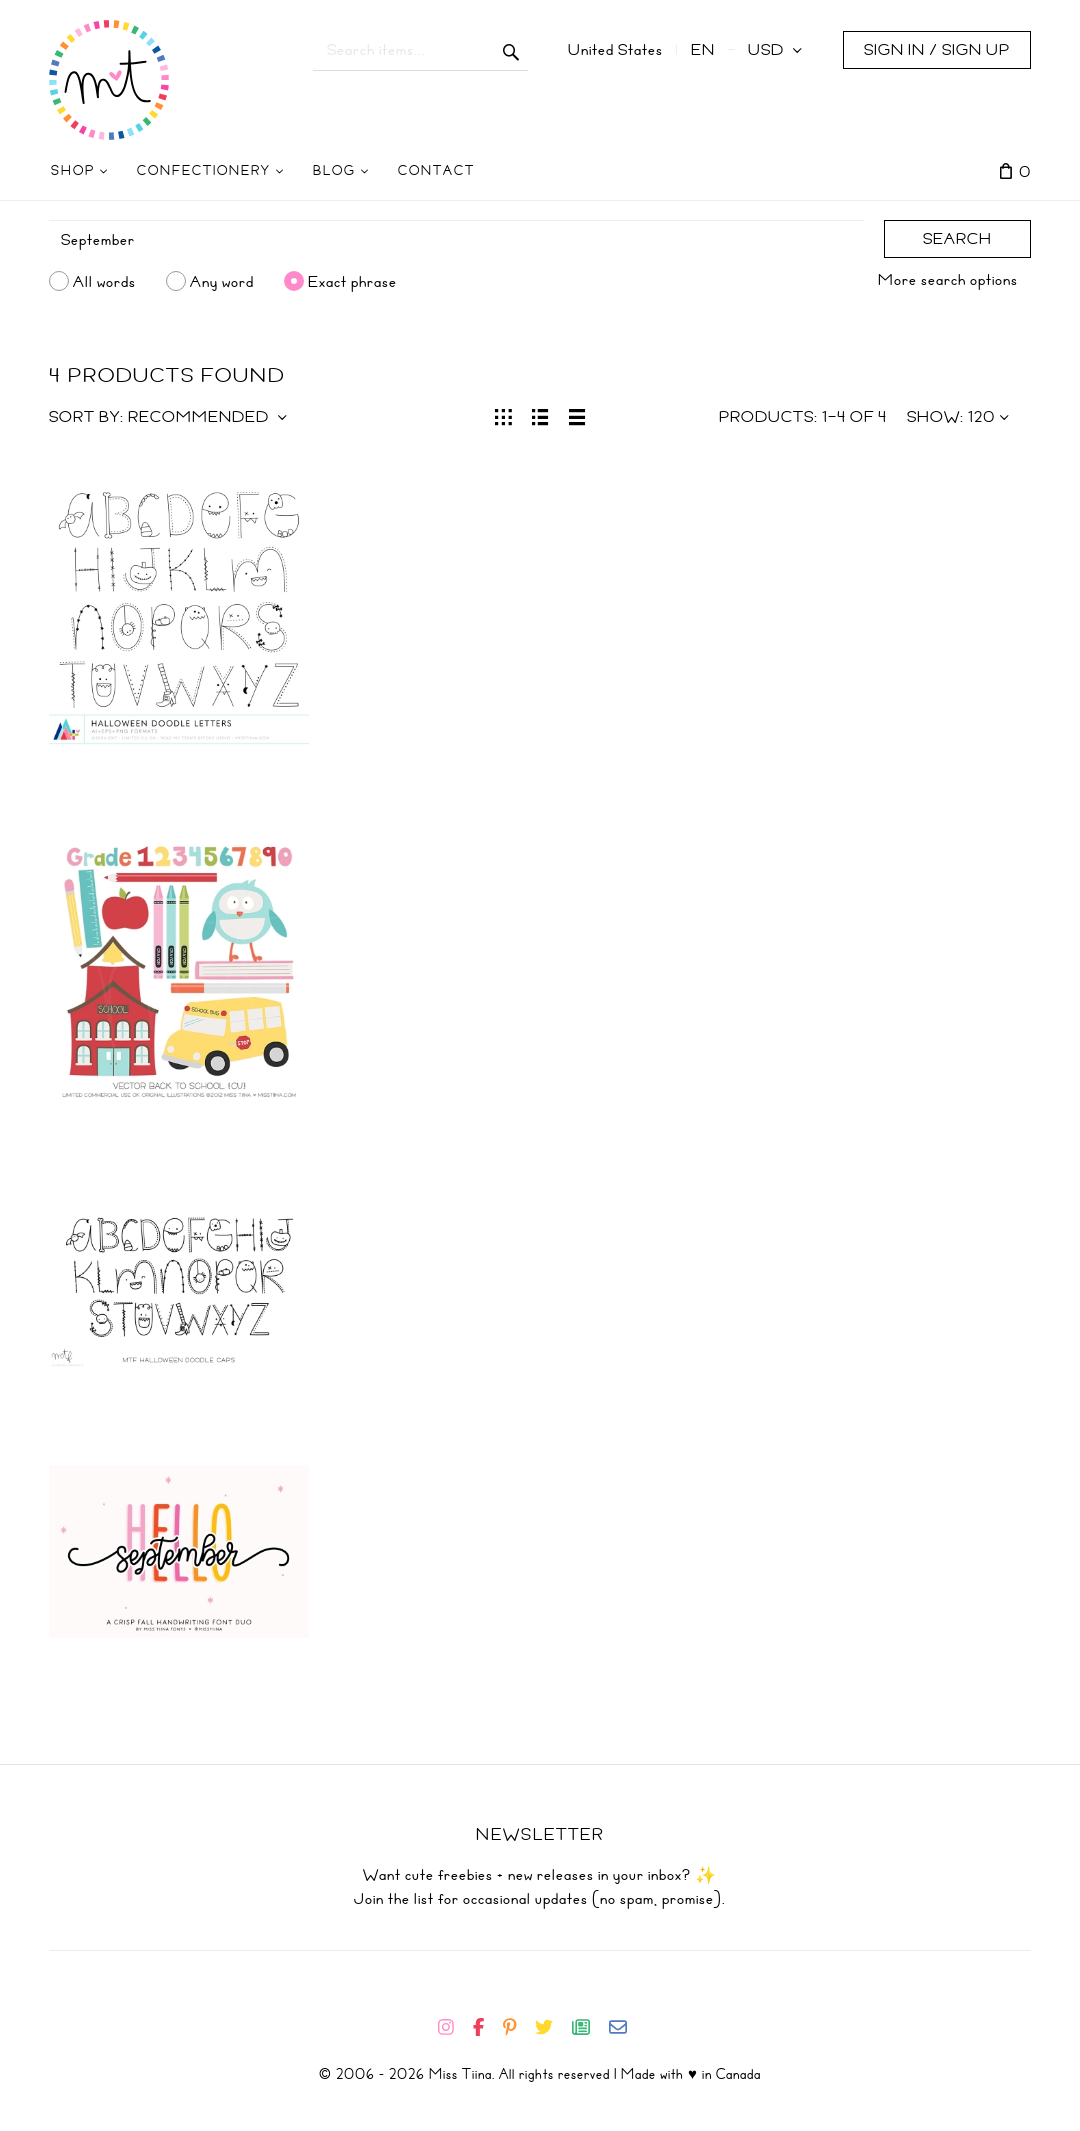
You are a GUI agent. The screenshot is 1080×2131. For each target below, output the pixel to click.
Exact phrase (352, 281)
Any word (222, 281)
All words (104, 281)
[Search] (456, 240)
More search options (948, 280)
